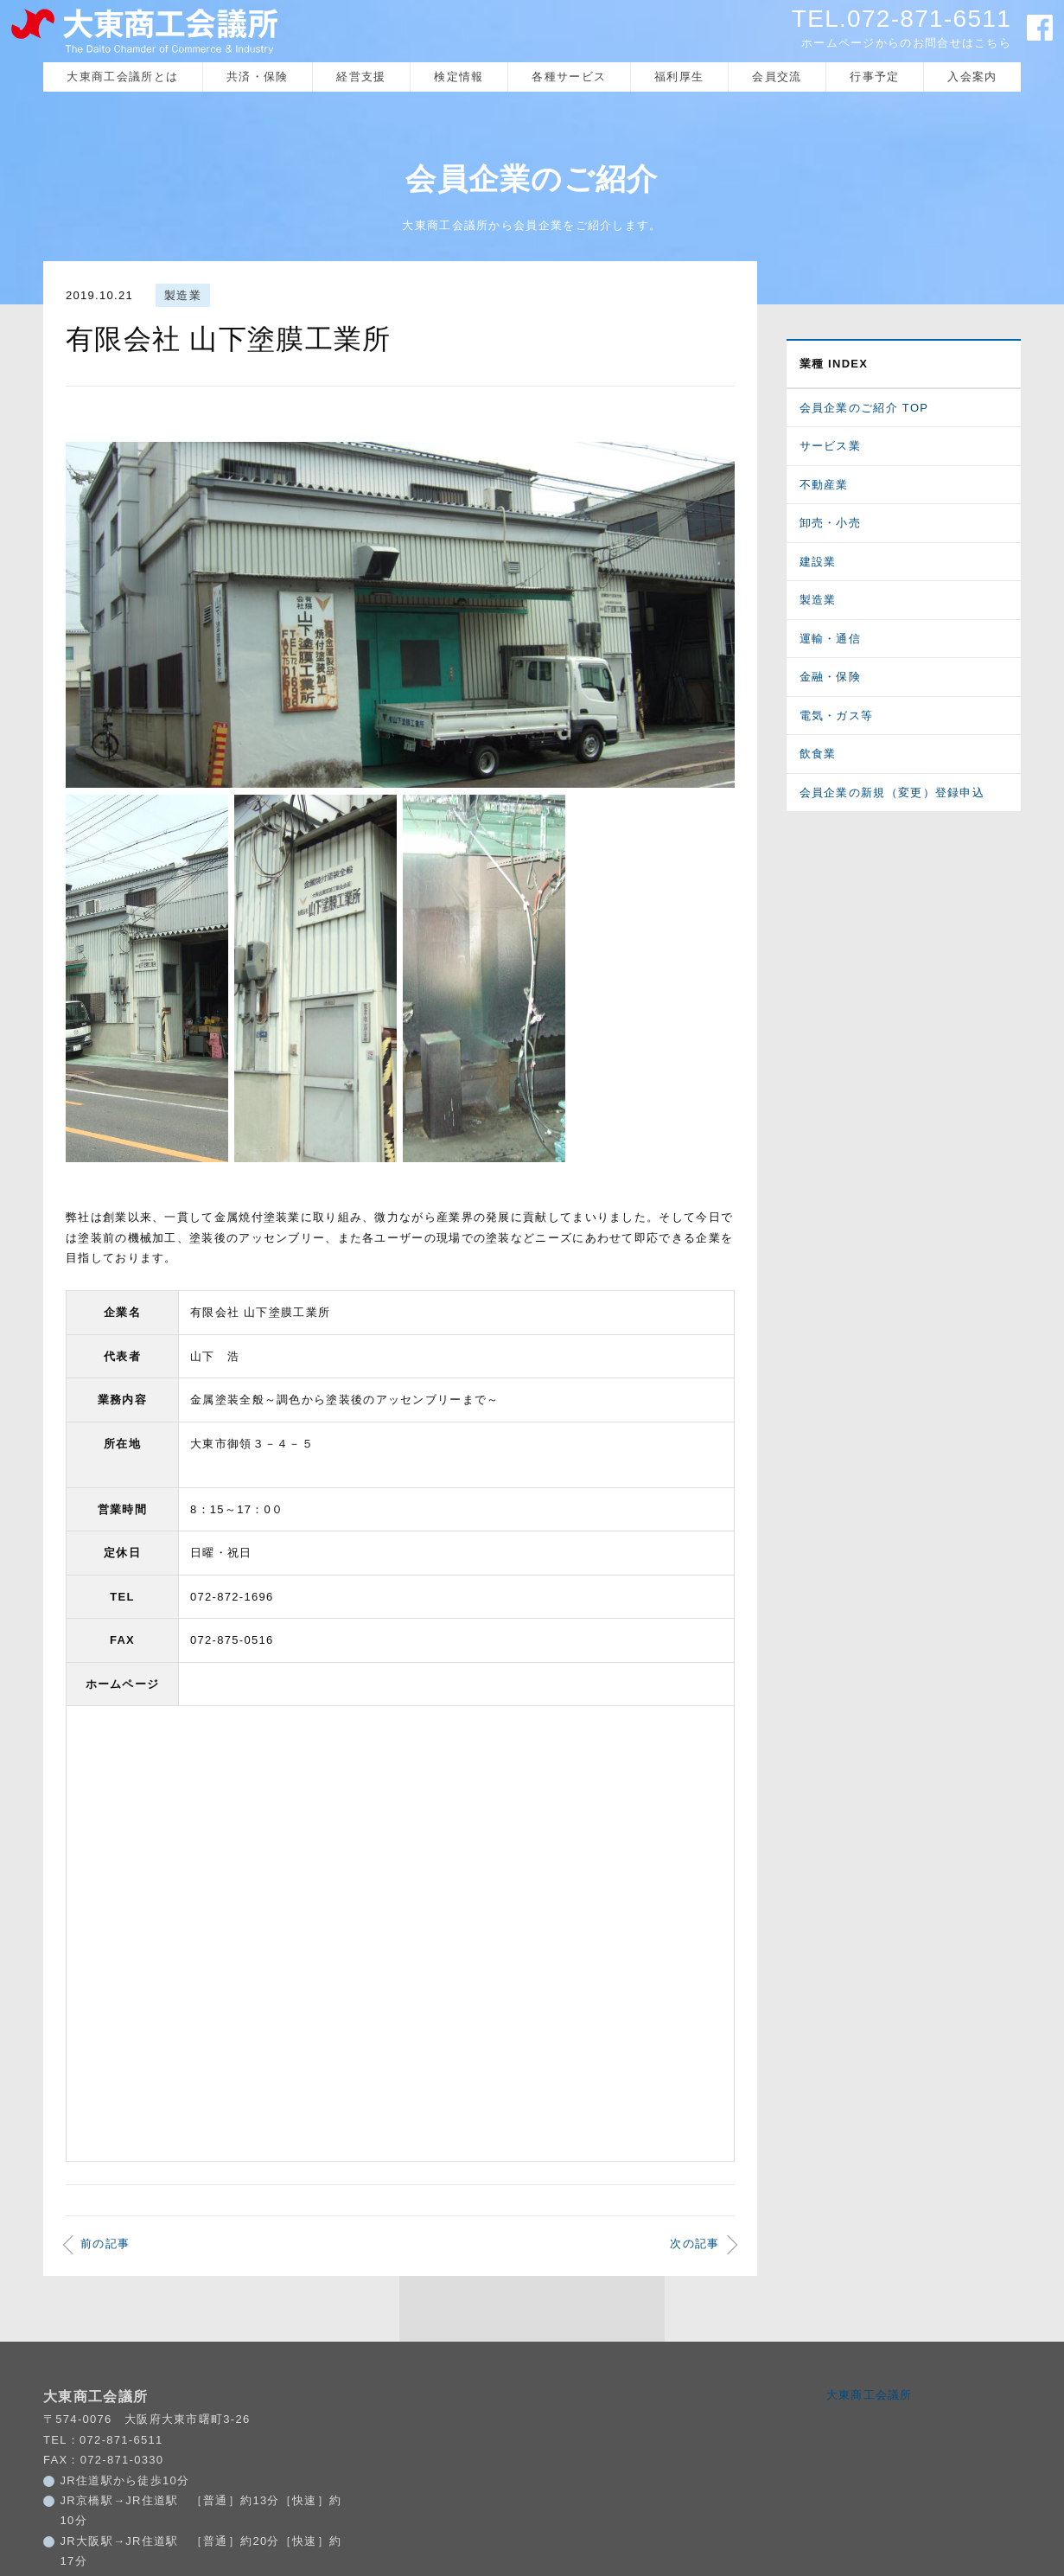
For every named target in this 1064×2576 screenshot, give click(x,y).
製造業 (182, 298)
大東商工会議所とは (122, 79)
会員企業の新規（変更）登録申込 (892, 795)
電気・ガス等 (837, 718)
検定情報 (458, 79)
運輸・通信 (831, 641)
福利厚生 (679, 79)
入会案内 (972, 79)
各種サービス (569, 79)
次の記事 (694, 2291)
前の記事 (105, 2291)
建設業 (818, 564)
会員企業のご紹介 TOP (864, 410)
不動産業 (824, 487)
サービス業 (831, 449)
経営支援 (360, 79)
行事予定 (874, 79)
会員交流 (776, 79)
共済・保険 (257, 79)
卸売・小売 (831, 526)
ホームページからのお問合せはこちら (906, 42)
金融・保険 (831, 680)
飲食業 (818, 757)
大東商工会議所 (869, 2442)
